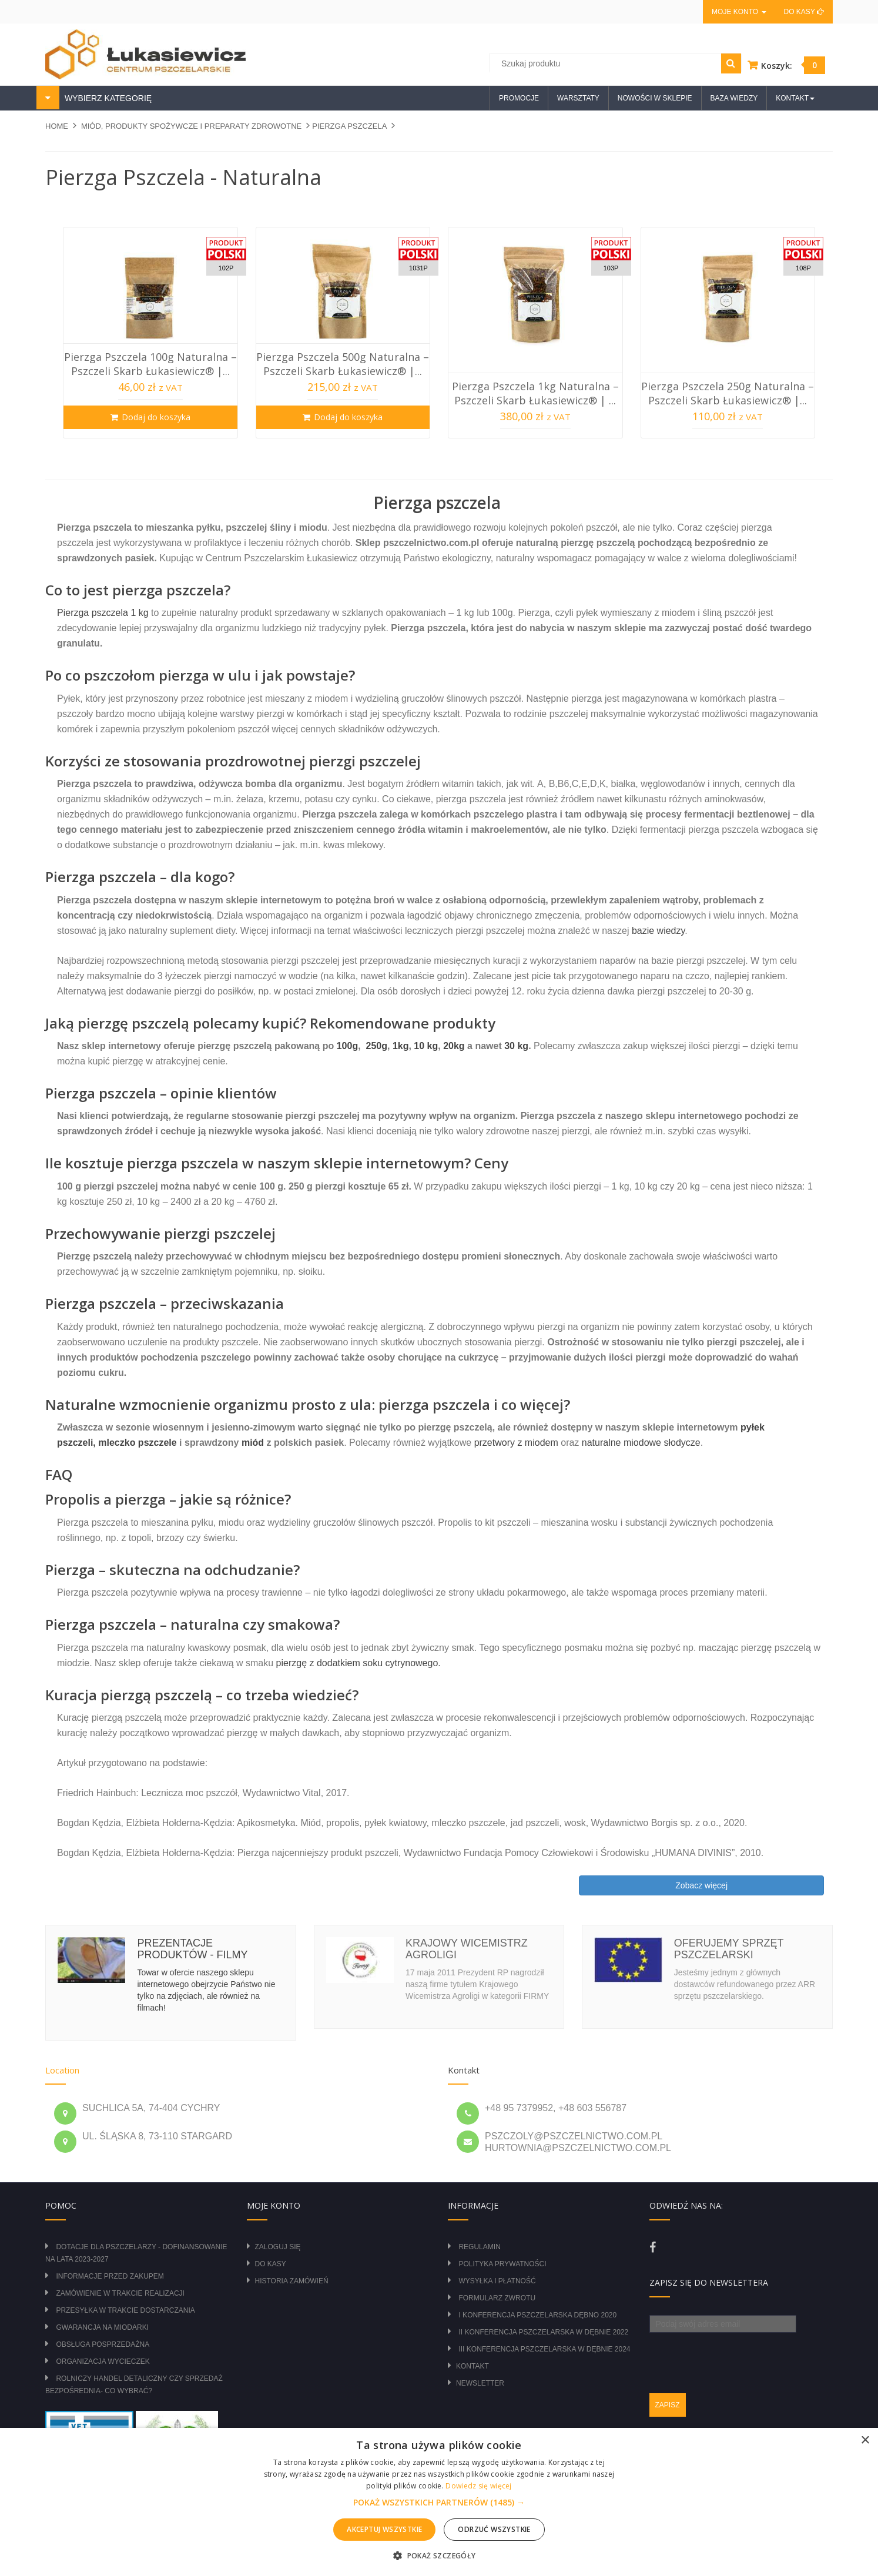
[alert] (439, 2502)
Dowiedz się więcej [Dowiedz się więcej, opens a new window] (478, 2486)
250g (376, 1046)
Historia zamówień (292, 2281)
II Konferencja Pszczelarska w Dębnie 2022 (543, 2332)
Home (56, 126)
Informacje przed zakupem (109, 2276)
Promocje (519, 98)
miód (253, 1443)
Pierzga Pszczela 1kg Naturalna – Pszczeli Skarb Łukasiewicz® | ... (535, 393)
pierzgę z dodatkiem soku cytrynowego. (358, 1663)
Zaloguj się (278, 2247)
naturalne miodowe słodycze (641, 1443)
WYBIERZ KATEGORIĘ (107, 98)
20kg (453, 1046)
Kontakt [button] (795, 98)
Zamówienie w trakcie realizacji (120, 2293)
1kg (401, 1046)
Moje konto (739, 12)
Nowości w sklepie (655, 98)
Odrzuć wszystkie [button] (494, 2529)
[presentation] (738, 2356)
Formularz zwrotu (496, 2298)
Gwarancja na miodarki (102, 2327)
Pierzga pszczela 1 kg (103, 613)
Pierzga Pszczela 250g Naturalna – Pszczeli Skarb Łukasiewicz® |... (727, 393)
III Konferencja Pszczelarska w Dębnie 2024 (544, 2349)
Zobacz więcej (701, 1885)
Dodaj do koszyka (156, 417)
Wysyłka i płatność (496, 2281)
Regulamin (479, 2247)
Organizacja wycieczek (102, 2361)
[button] (439, 2502)
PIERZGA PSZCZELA (349, 126)
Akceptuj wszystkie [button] (384, 2529)
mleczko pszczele (137, 1443)
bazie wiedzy (657, 931)
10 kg (426, 1046)
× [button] (864, 2440)
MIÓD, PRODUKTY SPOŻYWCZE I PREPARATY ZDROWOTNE (191, 126)
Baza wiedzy (734, 98)
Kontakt (472, 2366)
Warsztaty (578, 98)
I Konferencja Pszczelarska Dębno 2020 (537, 2315)
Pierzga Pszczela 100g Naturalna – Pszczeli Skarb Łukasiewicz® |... (150, 364)
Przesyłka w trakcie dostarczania (125, 2310)
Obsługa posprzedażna (102, 2344)
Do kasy (804, 12)
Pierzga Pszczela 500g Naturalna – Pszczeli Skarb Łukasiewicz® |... (342, 364)
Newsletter (480, 2383)
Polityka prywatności (502, 2264)
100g (347, 1046)
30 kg (516, 1046)
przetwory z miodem (516, 1443)
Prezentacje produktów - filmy (192, 1949)
